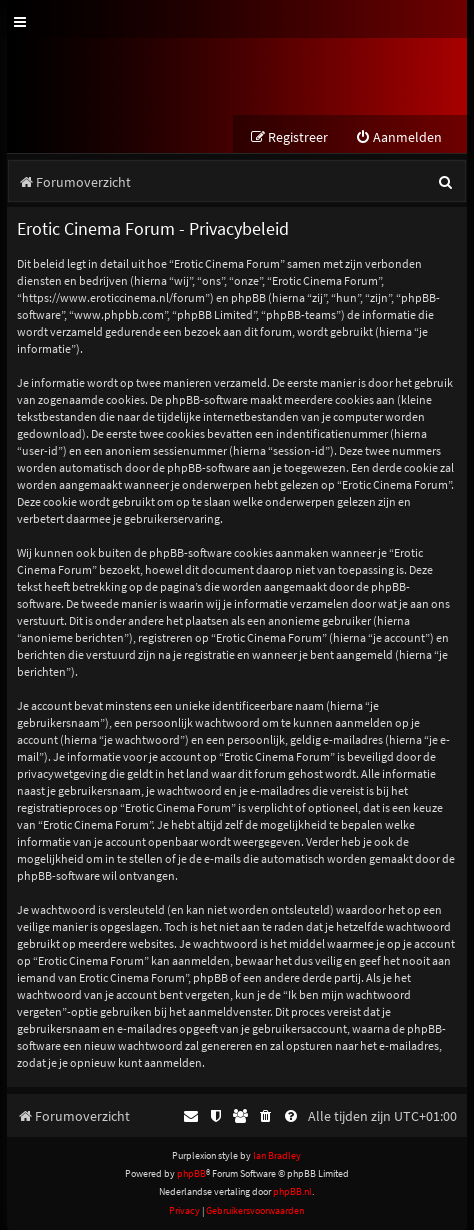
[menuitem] (398, 137)
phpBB (191, 1173)
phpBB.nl (292, 1191)
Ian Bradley (277, 1155)
